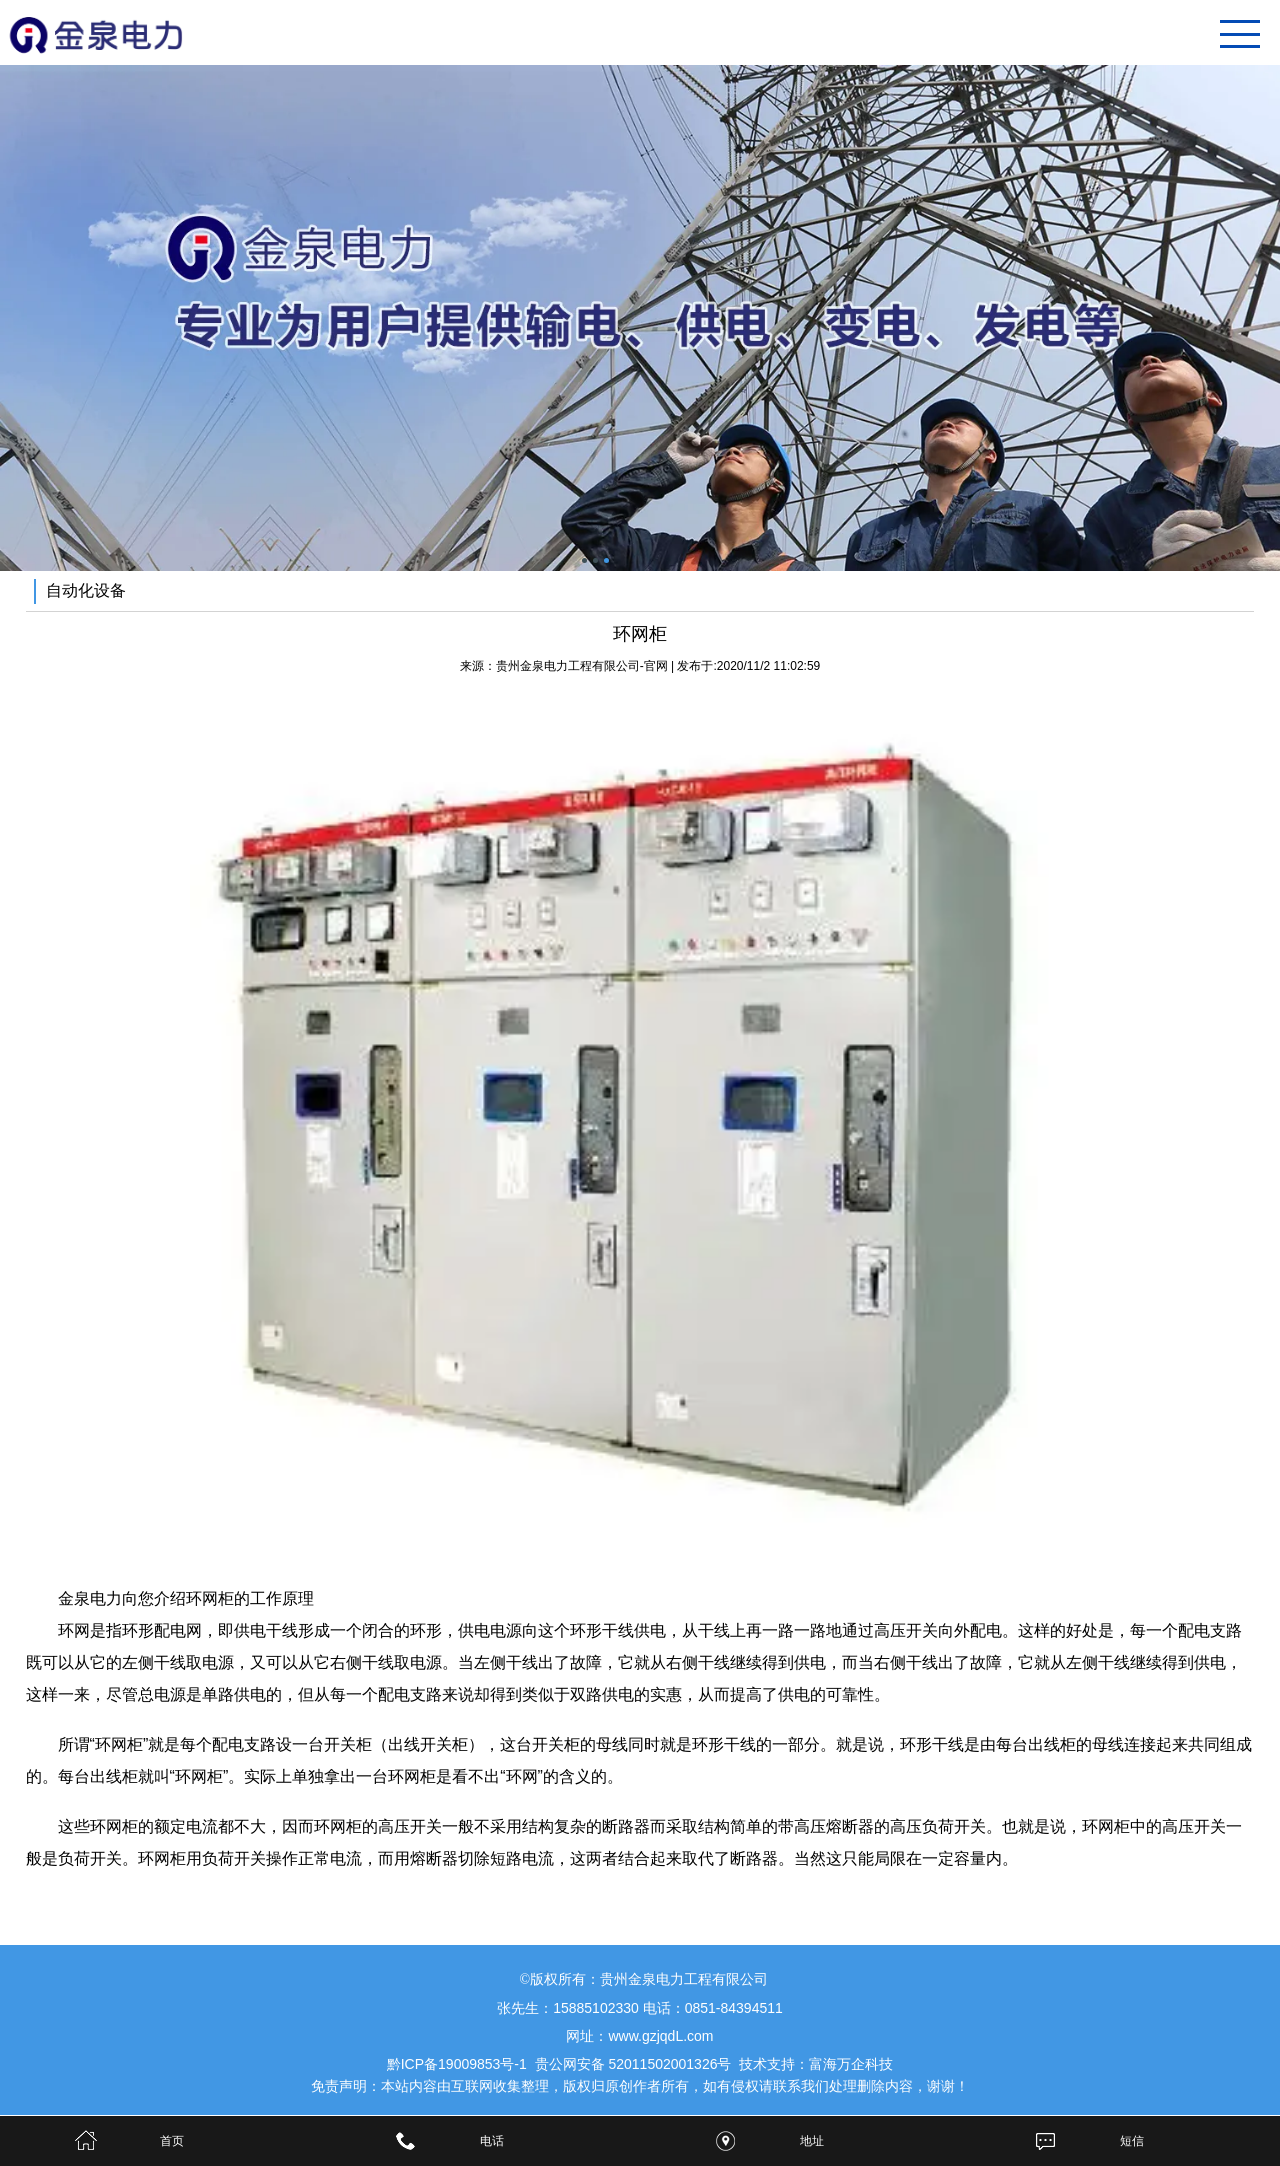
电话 (449, 2141)
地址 (769, 2141)
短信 (1089, 2141)
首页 (129, 2141)
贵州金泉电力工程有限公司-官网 (582, 666)
